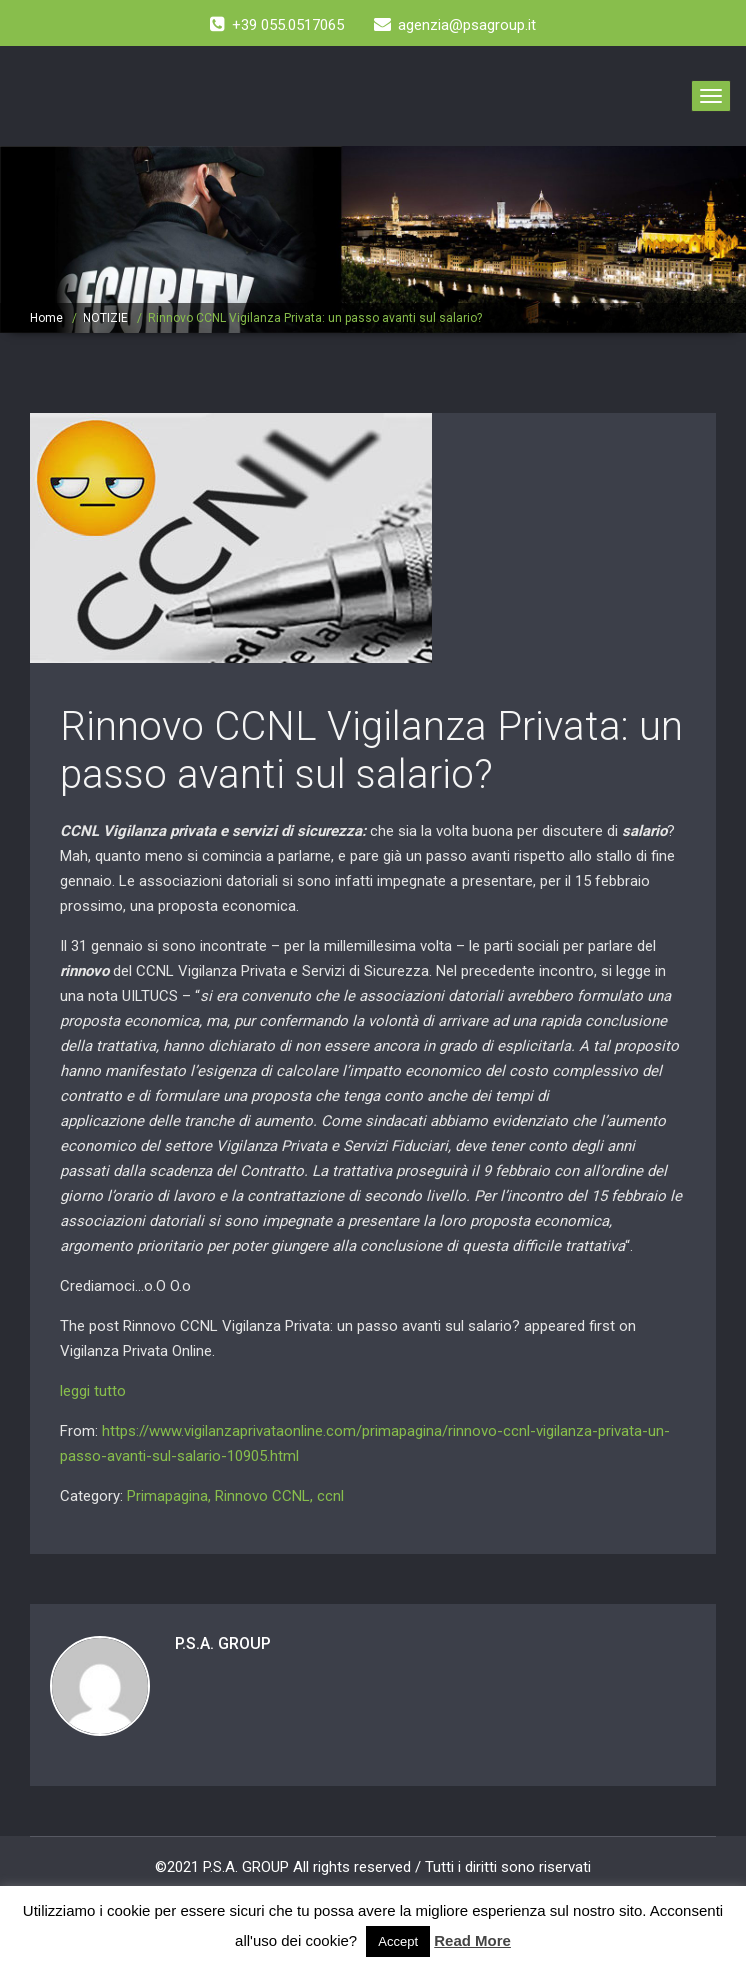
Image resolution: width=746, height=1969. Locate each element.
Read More (472, 1940)
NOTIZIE (105, 318)
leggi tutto (93, 1391)
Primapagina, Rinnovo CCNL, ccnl (235, 1496)
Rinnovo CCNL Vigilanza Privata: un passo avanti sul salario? (371, 750)
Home (46, 318)
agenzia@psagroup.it (455, 25)
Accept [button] (398, 1941)
